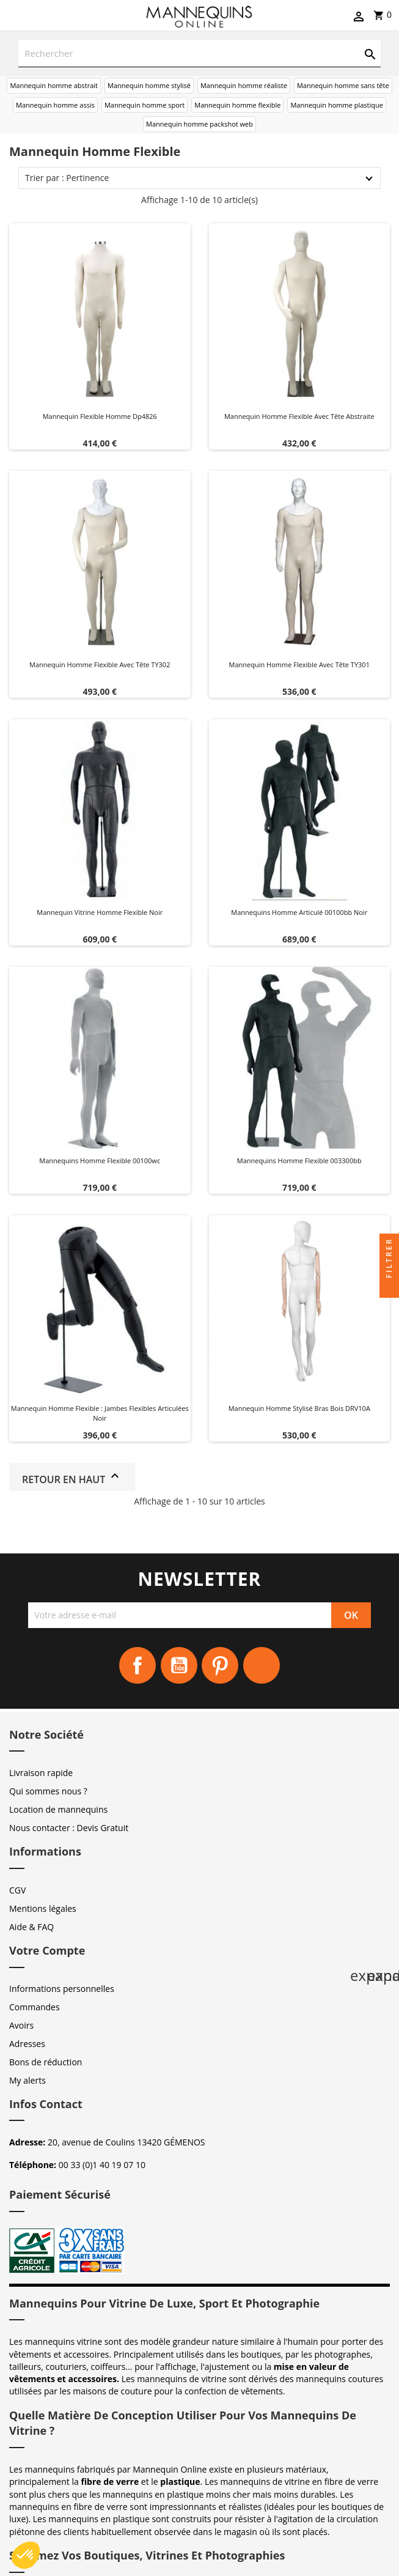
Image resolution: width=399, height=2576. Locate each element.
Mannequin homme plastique (336, 104)
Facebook (137, 1665)
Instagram (261, 1665)
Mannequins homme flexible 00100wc (99, 1160)
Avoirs (21, 2025)
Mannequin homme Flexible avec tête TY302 (99, 664)
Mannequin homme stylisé (149, 85)
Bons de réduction (45, 2062)
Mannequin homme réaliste (243, 85)
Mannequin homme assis (55, 104)
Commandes (34, 2007)
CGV (17, 1890)
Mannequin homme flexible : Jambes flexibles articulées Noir (100, 1413)
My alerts (27, 2080)
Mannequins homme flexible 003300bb (299, 1160)
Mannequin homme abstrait (54, 85)
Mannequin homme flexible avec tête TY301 (299, 664)
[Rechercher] (199, 53)
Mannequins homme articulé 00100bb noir (299, 912)
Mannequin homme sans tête (343, 85)
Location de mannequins (58, 1809)
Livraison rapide (41, 1772)
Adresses (27, 2043)
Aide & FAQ (31, 1927)
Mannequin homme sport (144, 104)
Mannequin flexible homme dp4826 (100, 416)
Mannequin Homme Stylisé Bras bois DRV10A (299, 1408)
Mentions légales (42, 1908)
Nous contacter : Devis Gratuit (68, 1828)
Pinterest (220, 1665)
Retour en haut (72, 1477)
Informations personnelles (61, 1988)
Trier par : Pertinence (67, 177)
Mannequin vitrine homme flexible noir (100, 912)
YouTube (179, 1665)
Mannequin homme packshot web (199, 123)
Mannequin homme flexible (237, 104)
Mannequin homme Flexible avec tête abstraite (299, 416)
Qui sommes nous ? (48, 1791)
